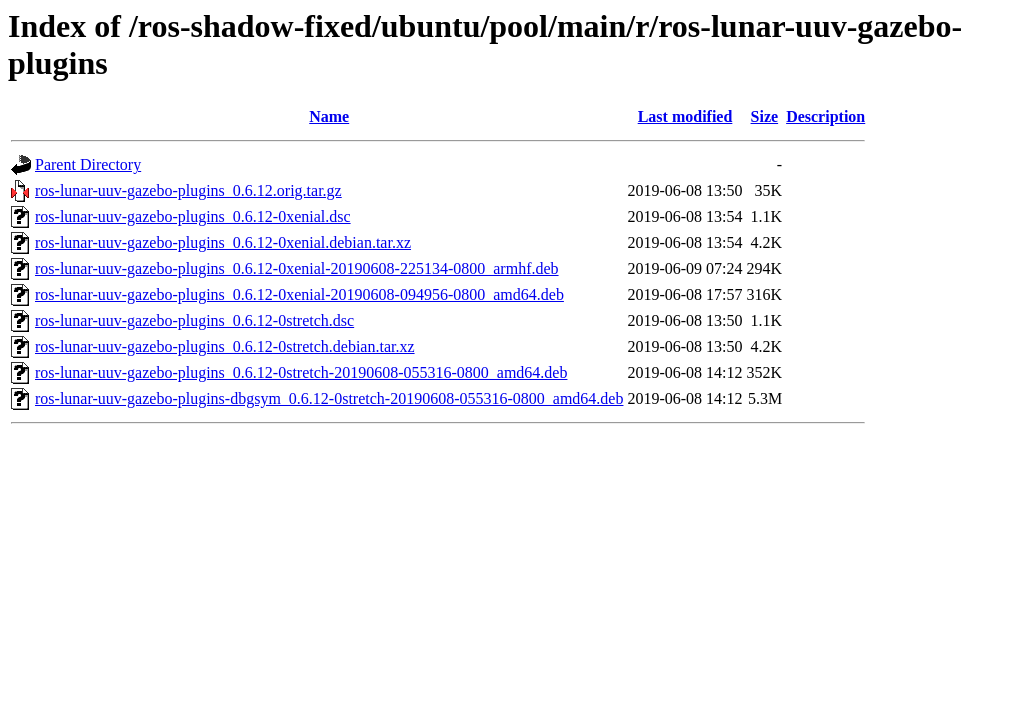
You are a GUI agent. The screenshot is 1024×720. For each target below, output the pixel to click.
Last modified (685, 116)
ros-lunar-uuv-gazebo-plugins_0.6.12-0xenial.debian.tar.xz (223, 242)
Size (765, 116)
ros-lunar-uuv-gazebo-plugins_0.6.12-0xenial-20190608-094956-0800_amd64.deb (299, 294)
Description (825, 116)
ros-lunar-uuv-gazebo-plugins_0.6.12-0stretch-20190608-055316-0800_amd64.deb (301, 372)
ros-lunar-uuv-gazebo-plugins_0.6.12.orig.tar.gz (188, 190)
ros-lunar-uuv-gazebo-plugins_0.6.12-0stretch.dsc (194, 320)
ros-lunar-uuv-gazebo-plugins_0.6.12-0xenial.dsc (193, 216)
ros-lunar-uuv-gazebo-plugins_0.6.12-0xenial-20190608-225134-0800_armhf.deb (297, 268)
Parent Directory (88, 164)
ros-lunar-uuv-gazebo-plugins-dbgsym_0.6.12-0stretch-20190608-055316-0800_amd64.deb (329, 398)
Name (329, 116)
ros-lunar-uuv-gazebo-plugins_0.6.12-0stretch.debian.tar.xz (225, 346)
